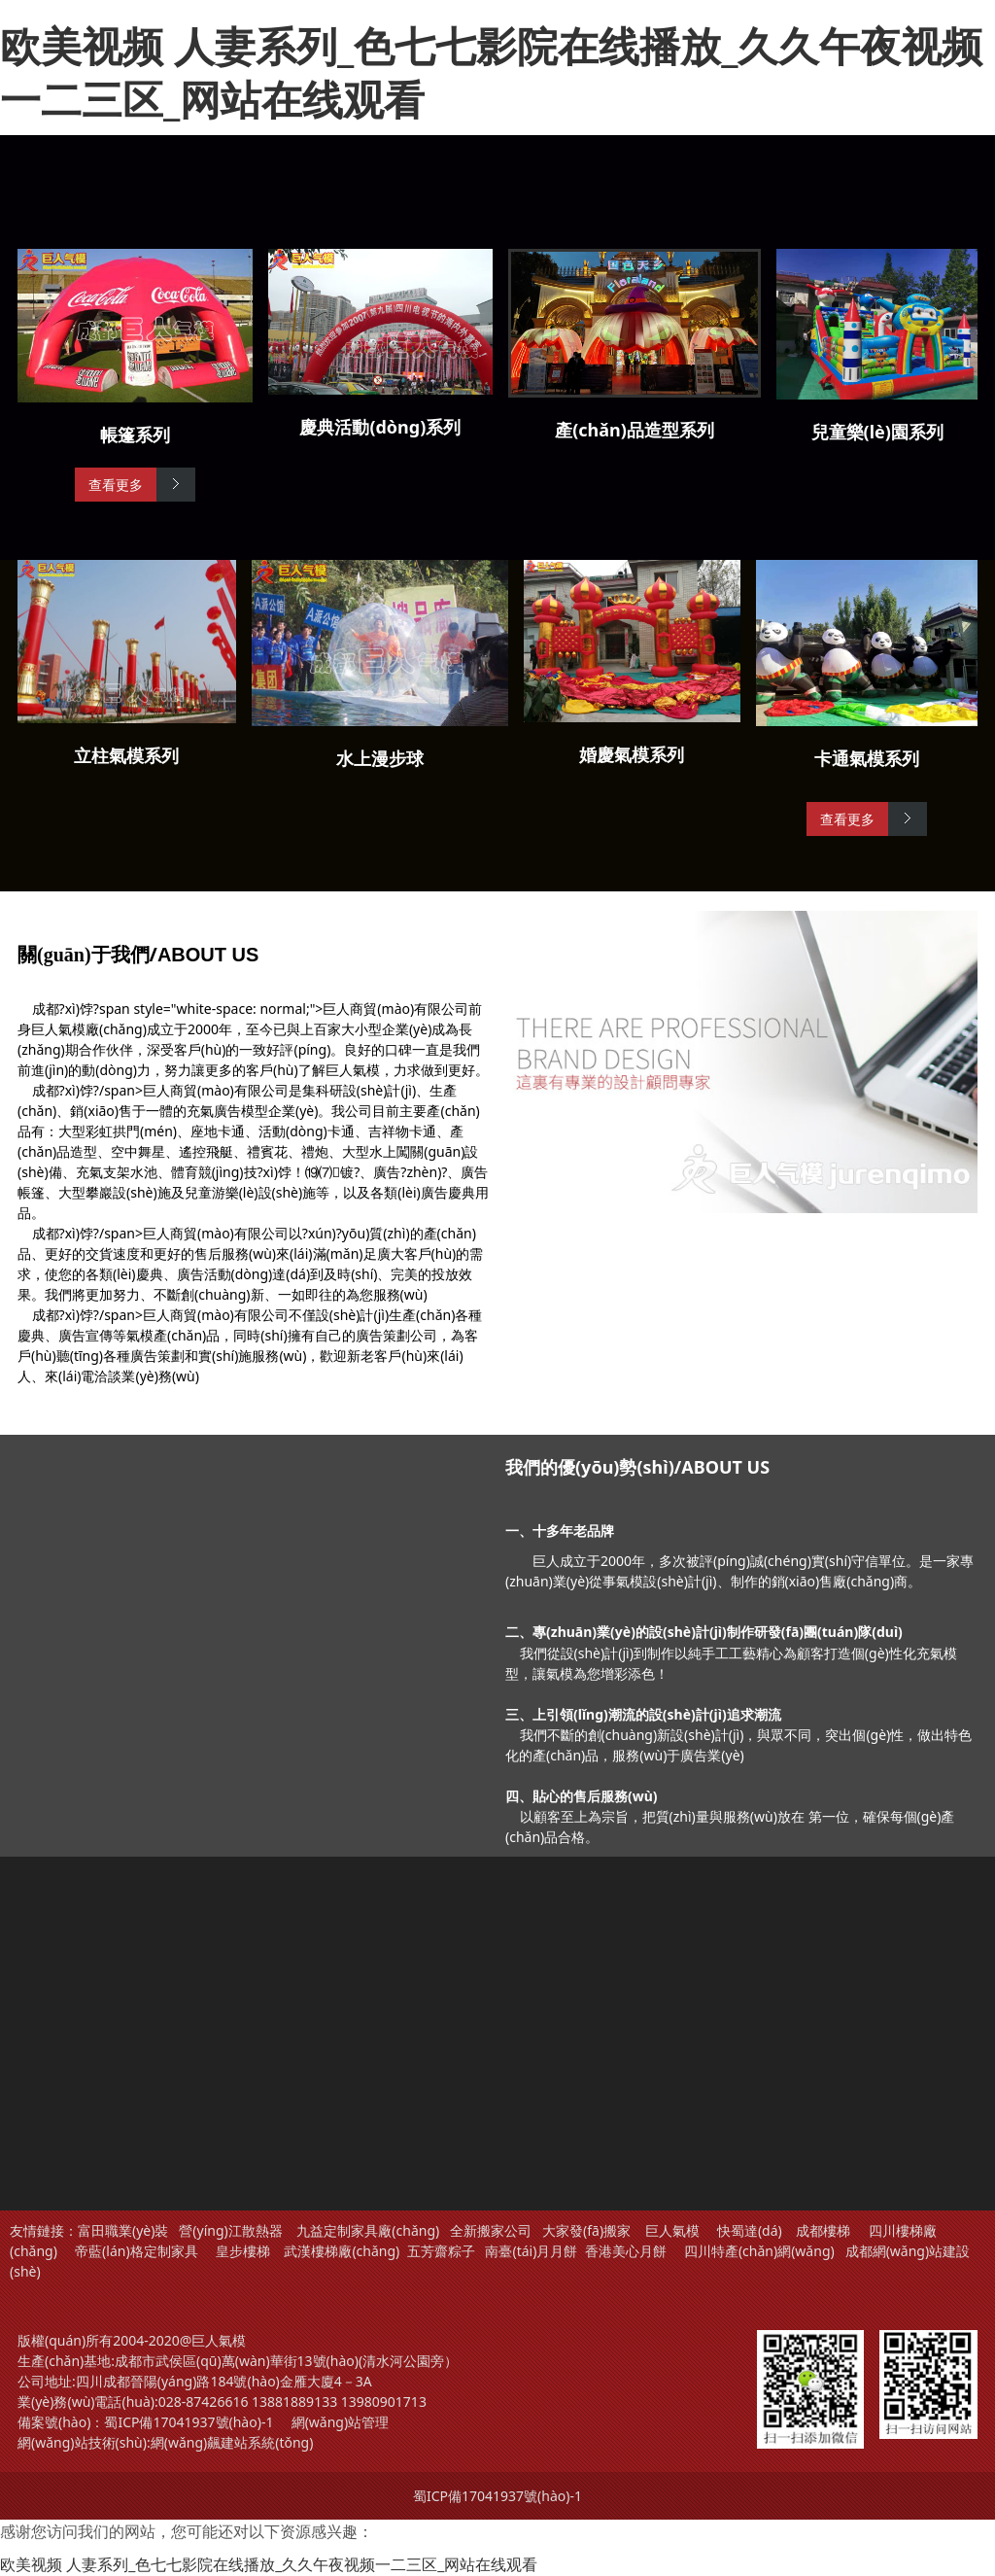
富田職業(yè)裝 (123, 2230)
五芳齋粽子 (441, 2251)
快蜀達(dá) (749, 2230)
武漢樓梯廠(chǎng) (341, 2251)
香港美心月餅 (626, 2251)
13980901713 (384, 2401)
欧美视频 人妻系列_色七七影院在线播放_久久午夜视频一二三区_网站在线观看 (491, 71)
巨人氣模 (674, 2230)
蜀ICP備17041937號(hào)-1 (188, 2422)
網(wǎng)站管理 (341, 2422)
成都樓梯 (822, 2230)
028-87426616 (203, 2401)
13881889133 (294, 2401)
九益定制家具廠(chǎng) (367, 2230)
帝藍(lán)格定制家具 (136, 2251)
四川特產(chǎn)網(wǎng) (757, 2251)
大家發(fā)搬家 (586, 2230)
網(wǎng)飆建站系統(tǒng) (232, 2442)
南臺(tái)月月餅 (531, 2251)
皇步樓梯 (243, 2251)
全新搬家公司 (491, 2230)
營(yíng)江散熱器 (230, 2230)
